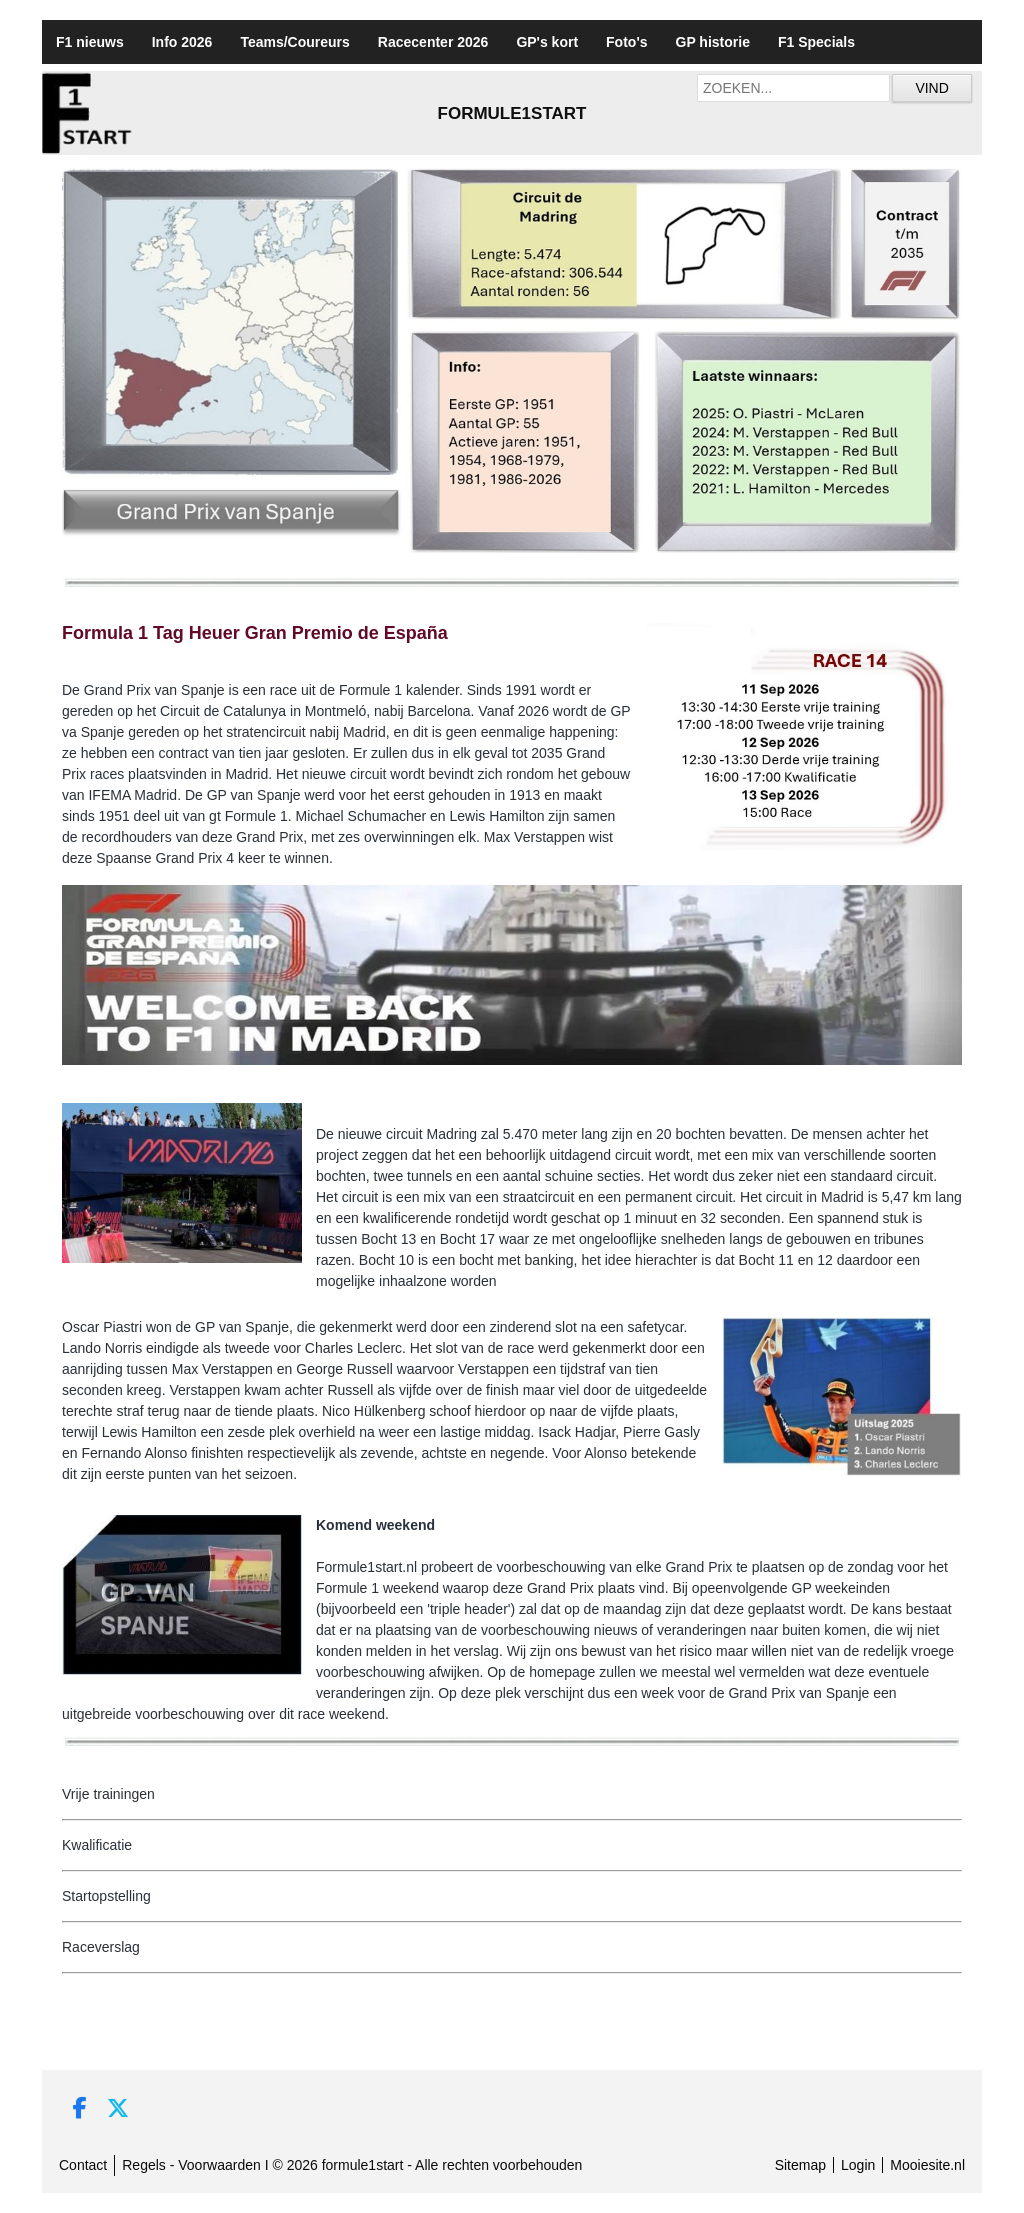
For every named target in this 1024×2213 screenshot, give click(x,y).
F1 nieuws (90, 42)
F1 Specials (816, 42)
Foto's (626, 42)
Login (858, 2165)
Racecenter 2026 (433, 42)
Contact (83, 2165)
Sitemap (800, 2165)
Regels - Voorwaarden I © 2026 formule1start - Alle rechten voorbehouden (352, 2165)
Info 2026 (182, 42)
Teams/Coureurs (294, 42)
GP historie (713, 42)
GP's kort (547, 42)
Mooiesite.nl (927, 2165)
